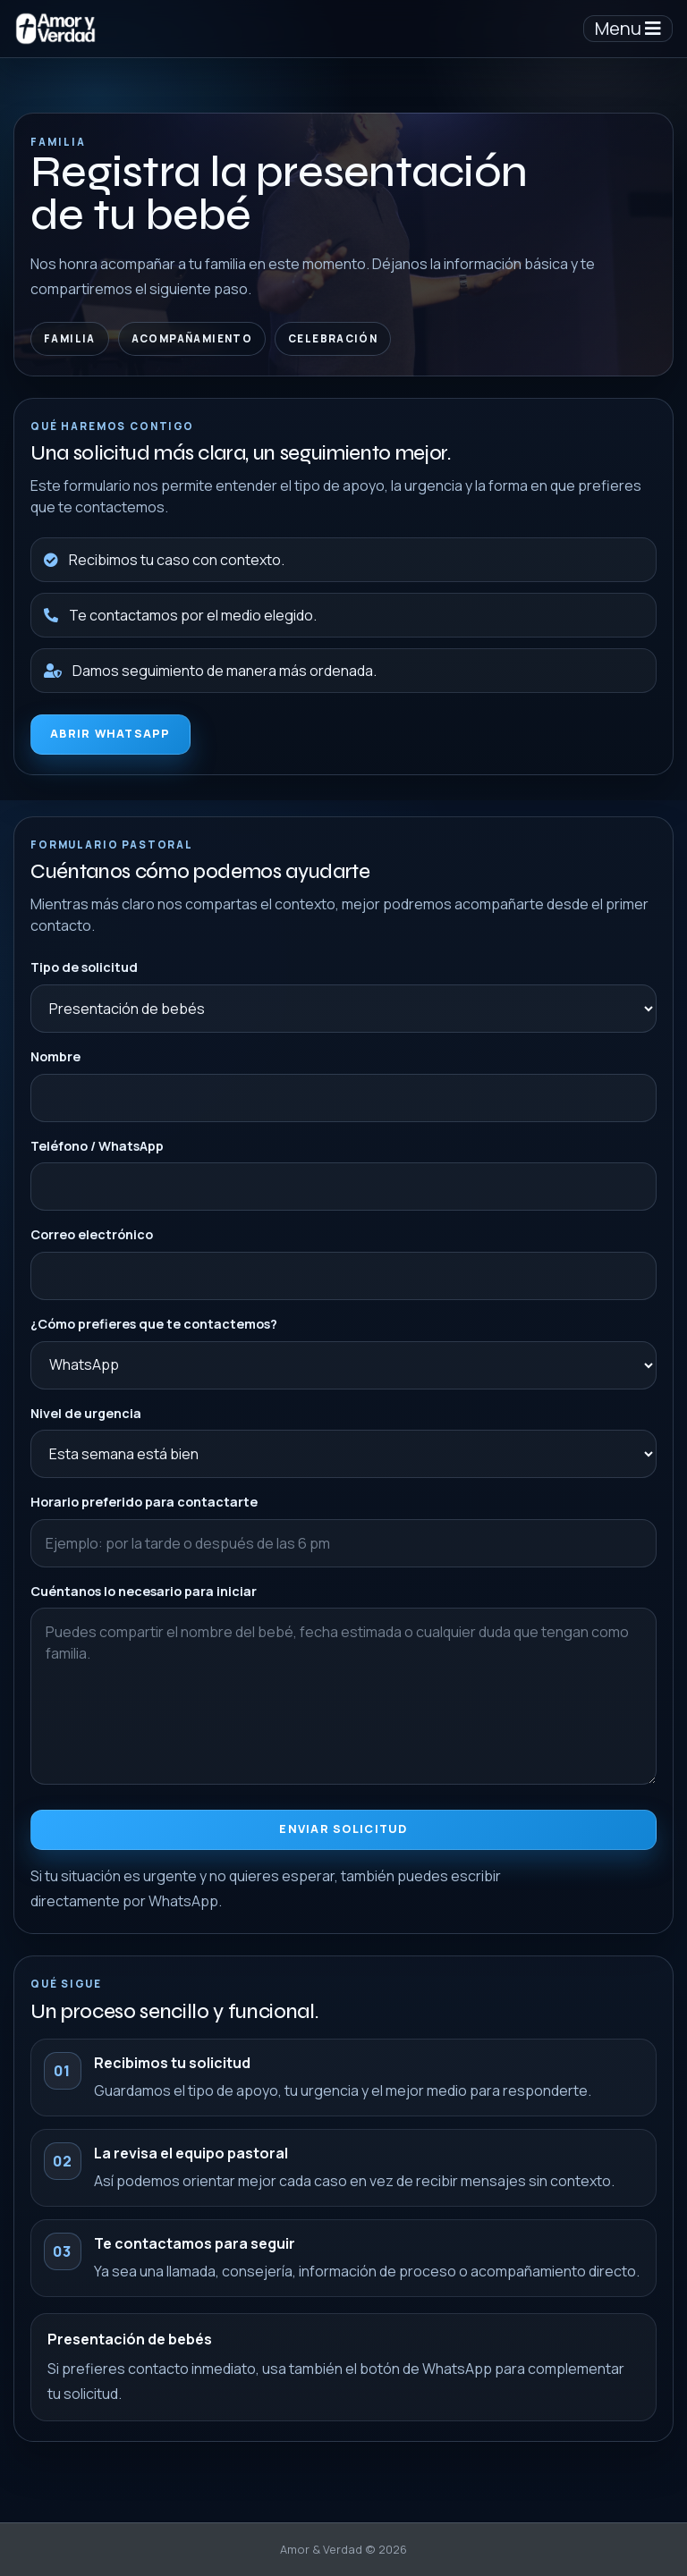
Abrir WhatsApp (110, 733)
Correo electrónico (92, 1237)
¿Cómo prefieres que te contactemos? (154, 1327)
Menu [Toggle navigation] (628, 28)
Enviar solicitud (344, 1831)
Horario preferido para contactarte (145, 1505)
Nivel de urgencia (86, 1415)
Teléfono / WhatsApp (98, 1149)
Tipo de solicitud (85, 971)
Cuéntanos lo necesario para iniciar (144, 1593)
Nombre (56, 1060)
